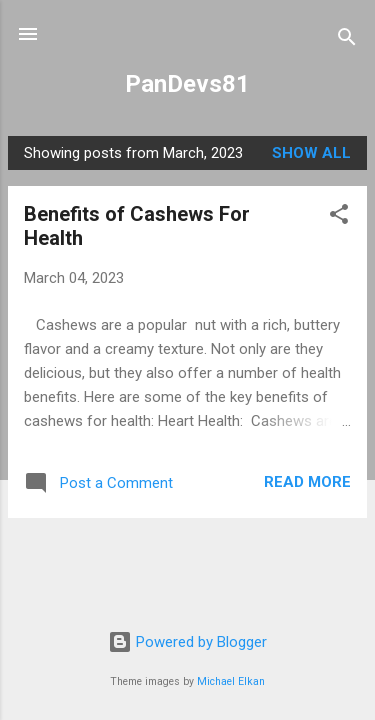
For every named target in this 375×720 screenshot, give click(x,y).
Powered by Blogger (187, 642)
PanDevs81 (187, 84)
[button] (339, 217)
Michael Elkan (231, 681)
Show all (311, 153)
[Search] (347, 40)
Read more (307, 482)
